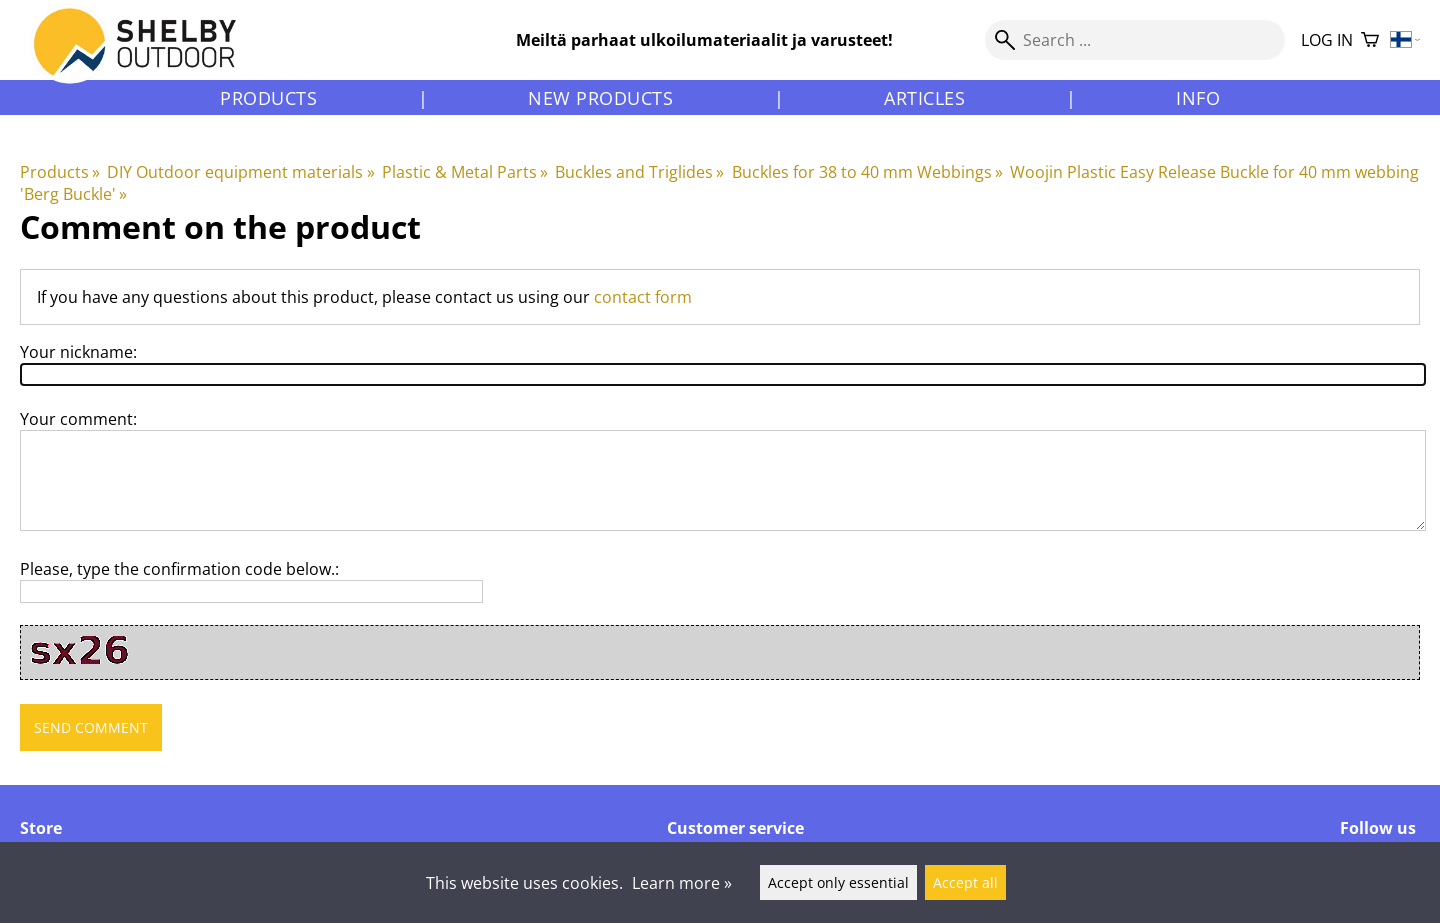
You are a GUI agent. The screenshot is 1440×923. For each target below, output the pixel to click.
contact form (643, 297)
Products (268, 98)
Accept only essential (838, 882)
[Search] (1135, 40)
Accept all (965, 882)
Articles (924, 98)
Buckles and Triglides (639, 172)
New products (600, 98)
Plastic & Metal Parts (465, 172)
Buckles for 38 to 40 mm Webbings (867, 172)
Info (1198, 98)
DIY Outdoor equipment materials (240, 172)
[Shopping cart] (1370, 40)
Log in (1327, 40)
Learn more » (682, 883)
